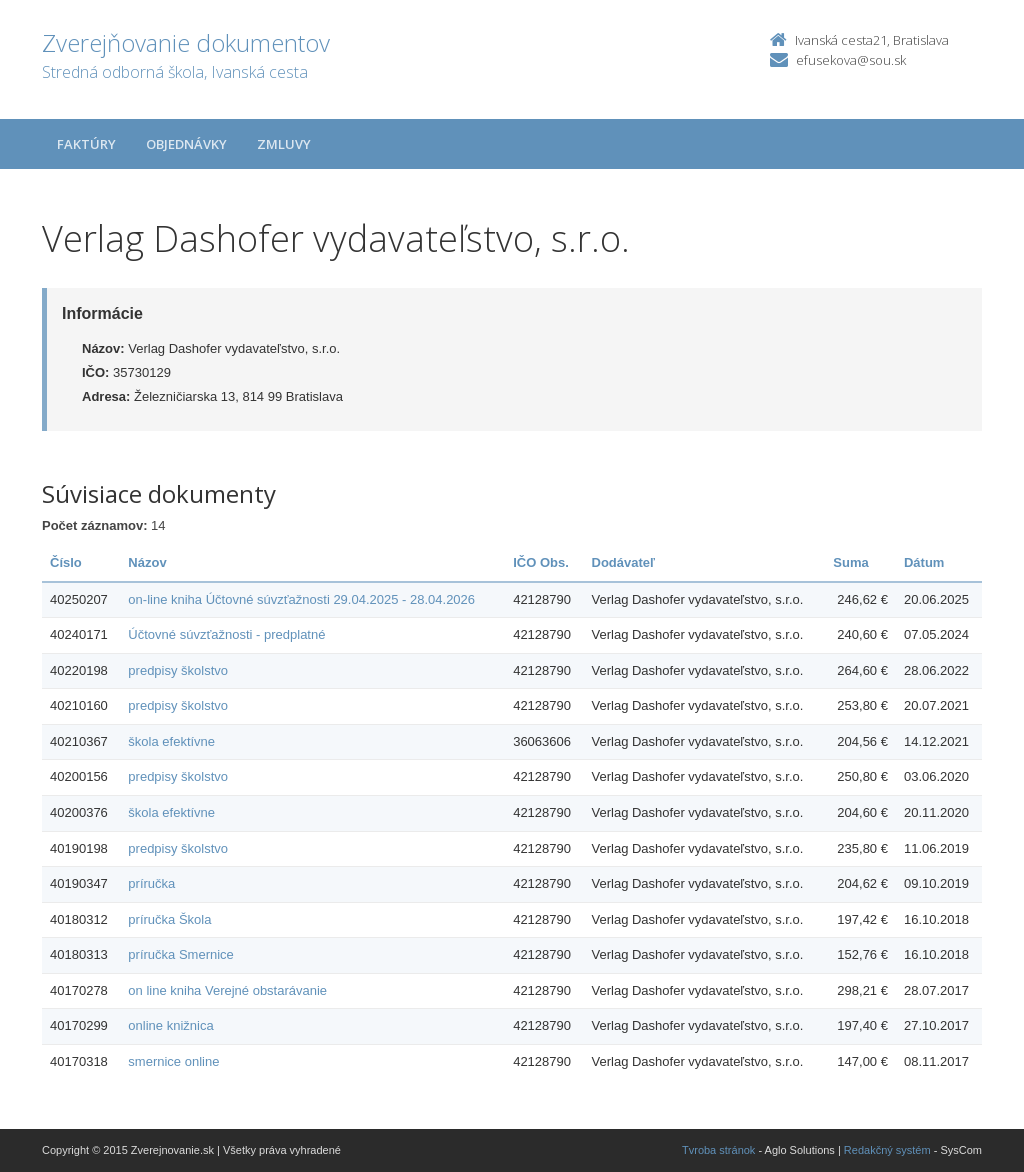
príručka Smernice (180, 954)
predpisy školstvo (178, 670)
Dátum (924, 562)
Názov (147, 562)
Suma (850, 562)
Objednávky (186, 144)
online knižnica (170, 1025)
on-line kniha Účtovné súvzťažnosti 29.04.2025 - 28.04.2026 (301, 599)
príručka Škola (169, 919)
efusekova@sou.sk (851, 60)
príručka (151, 883)
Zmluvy (284, 144)
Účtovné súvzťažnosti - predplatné (226, 634)
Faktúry (86, 144)
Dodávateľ (624, 562)
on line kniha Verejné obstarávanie (227, 990)
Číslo (66, 562)
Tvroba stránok (718, 1150)
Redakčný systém (887, 1150)
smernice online (173, 1061)
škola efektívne (171, 741)
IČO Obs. (541, 562)
